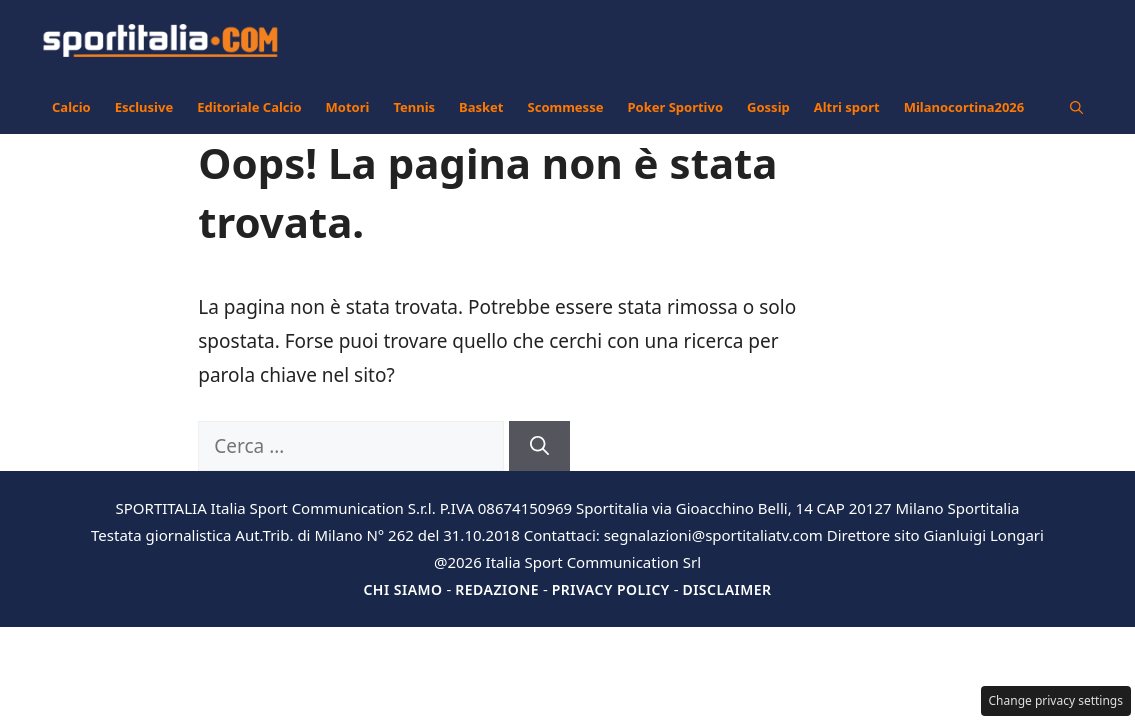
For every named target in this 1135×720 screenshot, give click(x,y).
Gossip (768, 107)
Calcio (71, 107)
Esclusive (144, 107)
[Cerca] (539, 446)
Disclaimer (726, 589)
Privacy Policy (611, 589)
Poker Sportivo (675, 107)
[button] (1076, 107)
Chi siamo (402, 589)
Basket (481, 107)
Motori (348, 107)
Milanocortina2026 (964, 107)
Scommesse (566, 107)
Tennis (414, 107)
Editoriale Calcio (249, 107)
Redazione (497, 589)
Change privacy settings (1056, 700)
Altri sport (847, 107)
